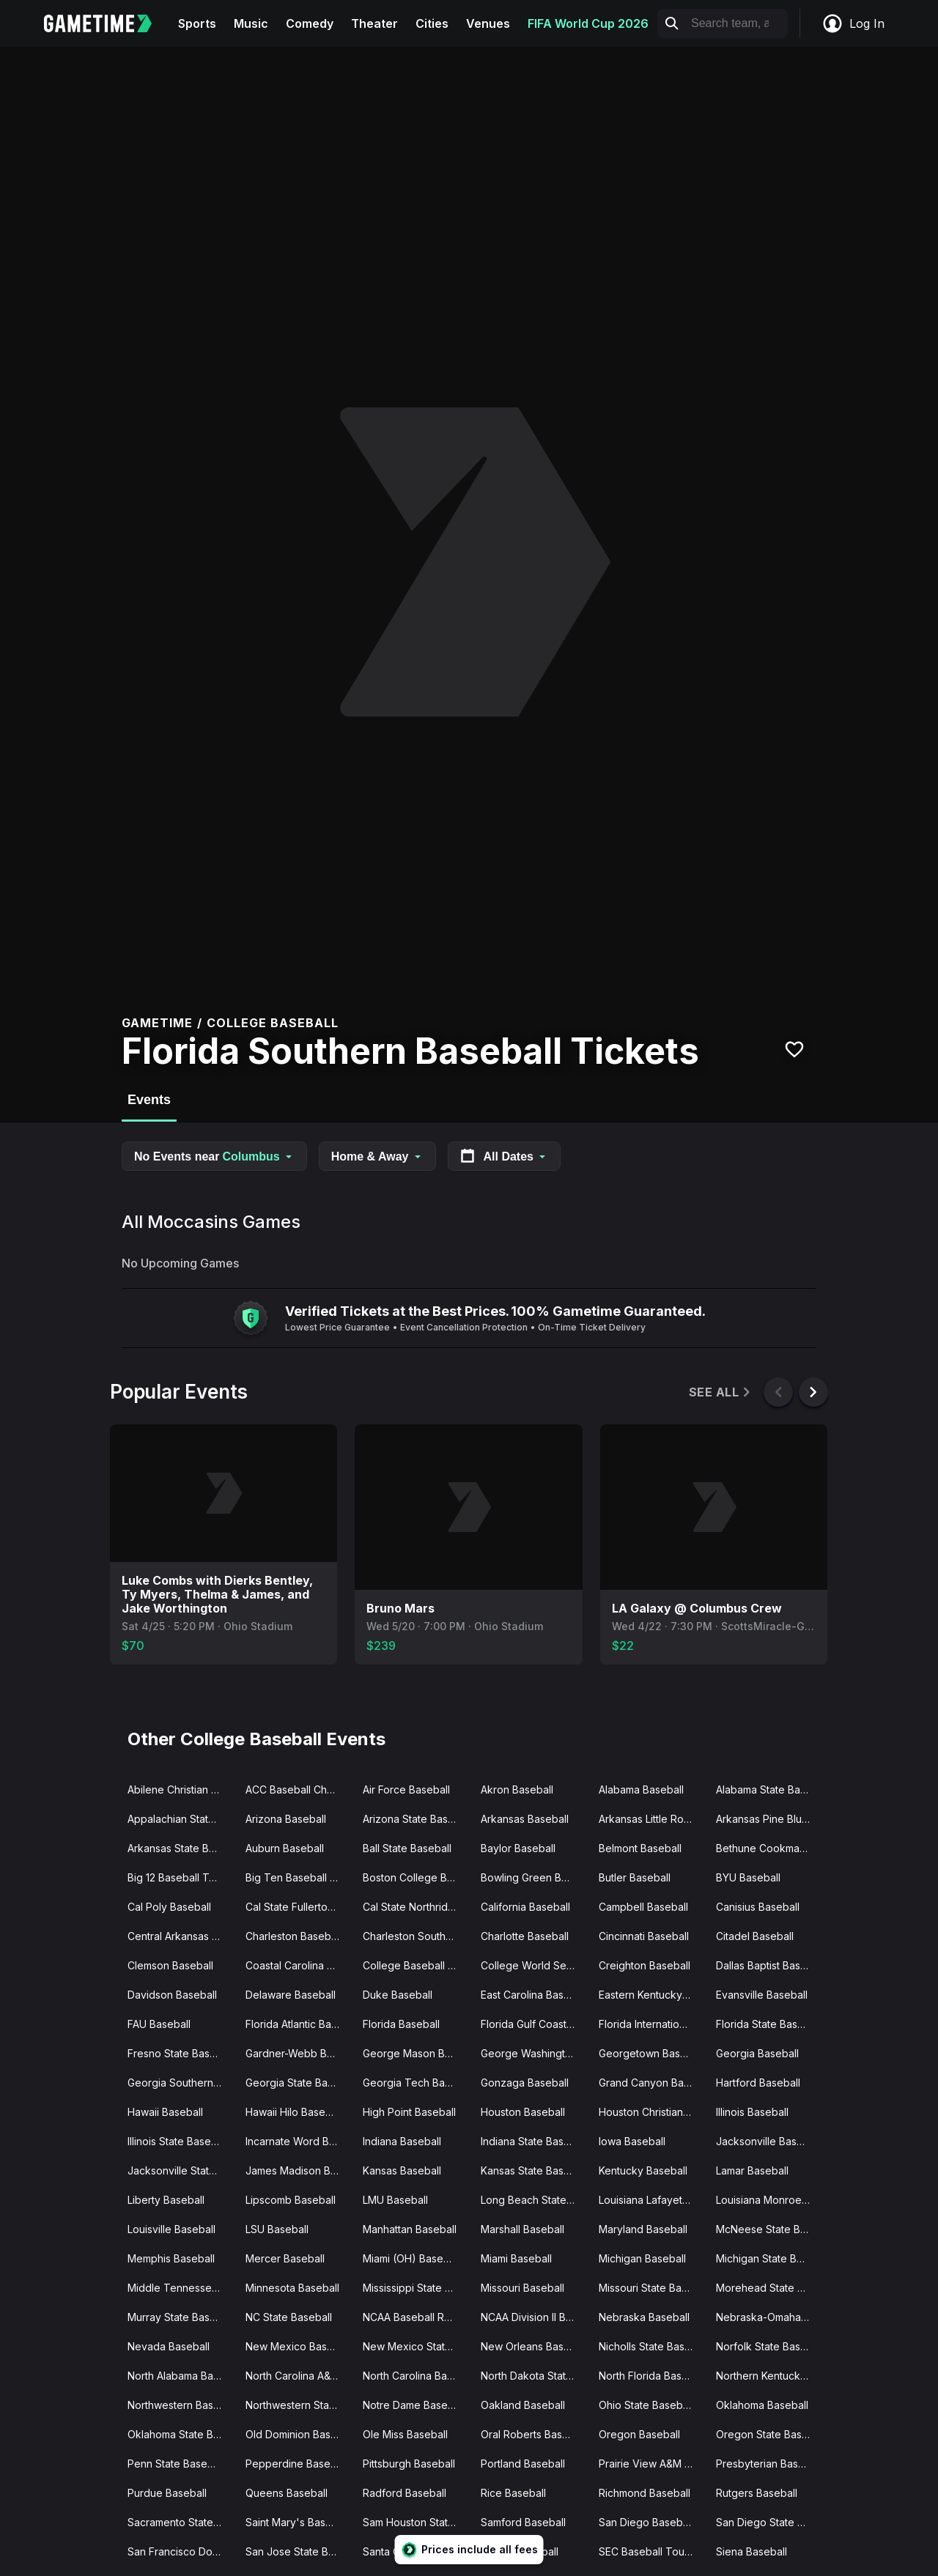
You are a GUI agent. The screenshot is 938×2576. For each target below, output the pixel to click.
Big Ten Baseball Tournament (298, 1877)
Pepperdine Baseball (296, 2463)
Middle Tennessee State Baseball (181, 2287)
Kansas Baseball (402, 2170)
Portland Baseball (523, 2463)
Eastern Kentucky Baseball (652, 1994)
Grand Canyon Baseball (652, 2082)
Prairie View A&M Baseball (652, 2463)
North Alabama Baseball (181, 2375)
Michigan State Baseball (769, 2258)
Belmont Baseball (640, 1848)
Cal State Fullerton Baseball (298, 1906)
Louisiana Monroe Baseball (769, 2200)
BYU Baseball (748, 1877)
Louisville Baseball (171, 2229)
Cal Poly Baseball (169, 1906)
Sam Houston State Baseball (416, 2522)
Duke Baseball (397, 1994)
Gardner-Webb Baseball (298, 2053)
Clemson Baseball (170, 1965)
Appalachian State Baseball (181, 1819)
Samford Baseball (523, 2522)
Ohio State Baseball (646, 2405)
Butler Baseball (635, 1877)
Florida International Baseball (652, 2024)
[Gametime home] (106, 23)
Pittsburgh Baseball (409, 2463)
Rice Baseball (513, 2493)
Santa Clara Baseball (412, 2551)
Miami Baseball (516, 2258)
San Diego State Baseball (769, 2522)
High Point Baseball (409, 2112)
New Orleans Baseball (534, 2346)
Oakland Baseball (523, 2405)
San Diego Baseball (646, 2522)
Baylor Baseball (518, 1848)
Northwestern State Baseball (298, 2405)
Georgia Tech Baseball (416, 2082)
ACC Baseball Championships (298, 1789)
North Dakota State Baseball (534, 2375)
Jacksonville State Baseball (181, 2170)
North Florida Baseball (652, 2375)
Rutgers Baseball (756, 2493)
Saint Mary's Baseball (297, 2522)
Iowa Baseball (632, 2141)
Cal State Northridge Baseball (416, 1906)
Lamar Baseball (752, 2170)
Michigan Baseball (642, 2258)
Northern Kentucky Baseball (769, 2375)
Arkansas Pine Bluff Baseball (769, 1819)
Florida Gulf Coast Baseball (534, 2024)
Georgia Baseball (757, 2053)
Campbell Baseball (643, 1906)
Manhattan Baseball (410, 2229)
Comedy (309, 23)
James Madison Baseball (298, 2170)
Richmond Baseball (644, 2493)
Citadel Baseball (755, 1936)
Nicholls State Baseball (652, 2346)
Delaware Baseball (290, 1994)
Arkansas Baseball (525, 1819)
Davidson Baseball (172, 1994)
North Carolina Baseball (416, 2375)
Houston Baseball (523, 2112)
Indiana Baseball (402, 2141)
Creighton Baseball (644, 1965)
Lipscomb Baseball (290, 2200)
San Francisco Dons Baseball (181, 2551)
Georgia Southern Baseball (181, 2082)
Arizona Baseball (285, 1819)
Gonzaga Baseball (525, 2082)
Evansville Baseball (762, 1994)
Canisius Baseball (757, 1906)
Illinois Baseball (752, 2112)
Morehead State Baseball (769, 2287)
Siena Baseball (751, 2551)
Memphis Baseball (171, 2258)
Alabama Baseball (641, 1789)
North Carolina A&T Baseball (298, 2375)
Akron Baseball (517, 1789)
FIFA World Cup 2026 (588, 23)
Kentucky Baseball (643, 2170)
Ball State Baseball (407, 1848)
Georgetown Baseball (651, 2053)
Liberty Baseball (166, 2200)
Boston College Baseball (416, 1877)
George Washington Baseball (534, 2053)
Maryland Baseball (643, 2229)
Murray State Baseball (180, 2317)
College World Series (532, 1965)
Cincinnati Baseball (644, 1936)
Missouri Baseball (522, 2287)
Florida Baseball (401, 2024)
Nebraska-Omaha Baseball (769, 2317)
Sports (197, 23)
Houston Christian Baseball (652, 2112)
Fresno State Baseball (180, 2053)
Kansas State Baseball (534, 2170)
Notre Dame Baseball (414, 2405)
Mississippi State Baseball (416, 2287)
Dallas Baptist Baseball (769, 1965)
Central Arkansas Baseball (181, 1936)
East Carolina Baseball (534, 1994)
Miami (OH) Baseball (411, 2258)
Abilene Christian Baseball (181, 1789)
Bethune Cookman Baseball (769, 1848)
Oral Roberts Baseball (533, 2434)
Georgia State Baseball (298, 2082)
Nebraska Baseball (644, 2317)
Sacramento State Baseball (181, 2522)
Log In (853, 23)
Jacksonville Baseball (768, 2141)
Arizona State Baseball (416, 1819)
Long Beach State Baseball (534, 2200)
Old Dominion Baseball (298, 2434)
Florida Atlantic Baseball (298, 2024)
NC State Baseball (288, 2317)
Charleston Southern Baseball (416, 1936)
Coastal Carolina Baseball (298, 1965)
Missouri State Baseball (652, 2287)
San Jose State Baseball (298, 2551)
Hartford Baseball (758, 2082)
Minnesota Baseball (292, 2287)
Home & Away (377, 1156)
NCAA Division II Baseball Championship (534, 2317)
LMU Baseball (395, 2200)
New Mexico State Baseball (416, 2346)
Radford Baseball (404, 2493)
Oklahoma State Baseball (181, 2434)
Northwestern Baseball (181, 2405)
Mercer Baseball (285, 2258)
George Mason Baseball (416, 2053)
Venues (488, 23)
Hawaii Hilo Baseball (293, 2112)
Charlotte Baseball (525, 1936)
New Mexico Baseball (297, 2346)
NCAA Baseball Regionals (416, 2317)
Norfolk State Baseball (769, 2346)
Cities (432, 23)
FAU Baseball (159, 2024)
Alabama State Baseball (769, 1789)
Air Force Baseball (406, 1789)
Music (251, 23)
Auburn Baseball (284, 1848)
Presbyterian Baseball (768, 2463)
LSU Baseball (277, 2229)
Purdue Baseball (167, 2493)
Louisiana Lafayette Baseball (652, 2200)
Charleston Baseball (293, 1936)
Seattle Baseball (519, 2551)
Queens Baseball (286, 2493)
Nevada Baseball (169, 2346)
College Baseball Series (416, 1965)
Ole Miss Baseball (405, 2434)
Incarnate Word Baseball (298, 2141)
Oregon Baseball (639, 2434)
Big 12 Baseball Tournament (181, 1877)
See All (721, 1392)
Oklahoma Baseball (762, 2405)
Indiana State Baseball (534, 2141)
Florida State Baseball (768, 2024)
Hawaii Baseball (165, 2112)
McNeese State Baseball (769, 2229)
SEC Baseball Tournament (652, 2551)
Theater (374, 23)
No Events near (214, 1156)
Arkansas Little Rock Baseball (652, 1819)
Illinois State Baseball (178, 2141)
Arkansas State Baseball (181, 1848)
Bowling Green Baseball (534, 1877)
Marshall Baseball (522, 2229)
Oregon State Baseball (769, 2434)
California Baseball (525, 1906)
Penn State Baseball (176, 2463)
